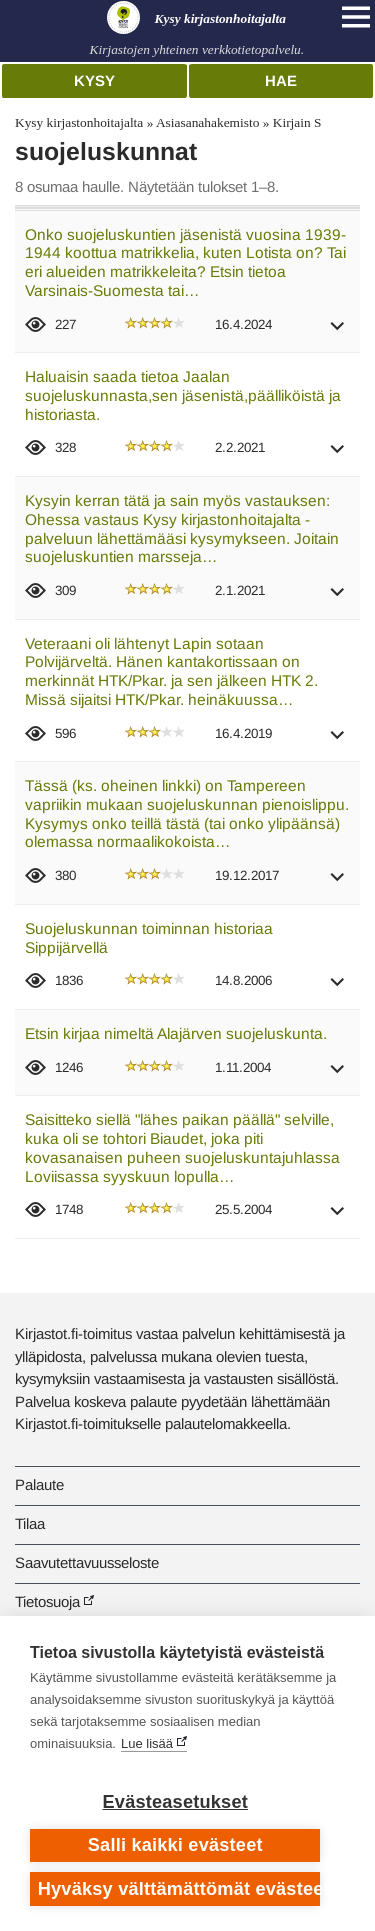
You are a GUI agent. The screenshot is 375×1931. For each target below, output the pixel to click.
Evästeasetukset (175, 1802)
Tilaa (30, 1523)
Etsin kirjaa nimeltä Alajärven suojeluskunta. (176, 1033)
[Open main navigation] (356, 17)
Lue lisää (147, 1743)
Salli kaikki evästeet (175, 1845)
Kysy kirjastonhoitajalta (79, 122)
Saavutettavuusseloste (87, 1562)
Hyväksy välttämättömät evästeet (179, 1889)
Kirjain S (297, 122)
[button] (338, 332)
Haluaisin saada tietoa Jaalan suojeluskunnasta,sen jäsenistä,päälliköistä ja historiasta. (183, 395)
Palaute (39, 1484)
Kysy (94, 80)
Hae (281, 80)
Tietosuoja (47, 1601)
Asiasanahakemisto (207, 122)
